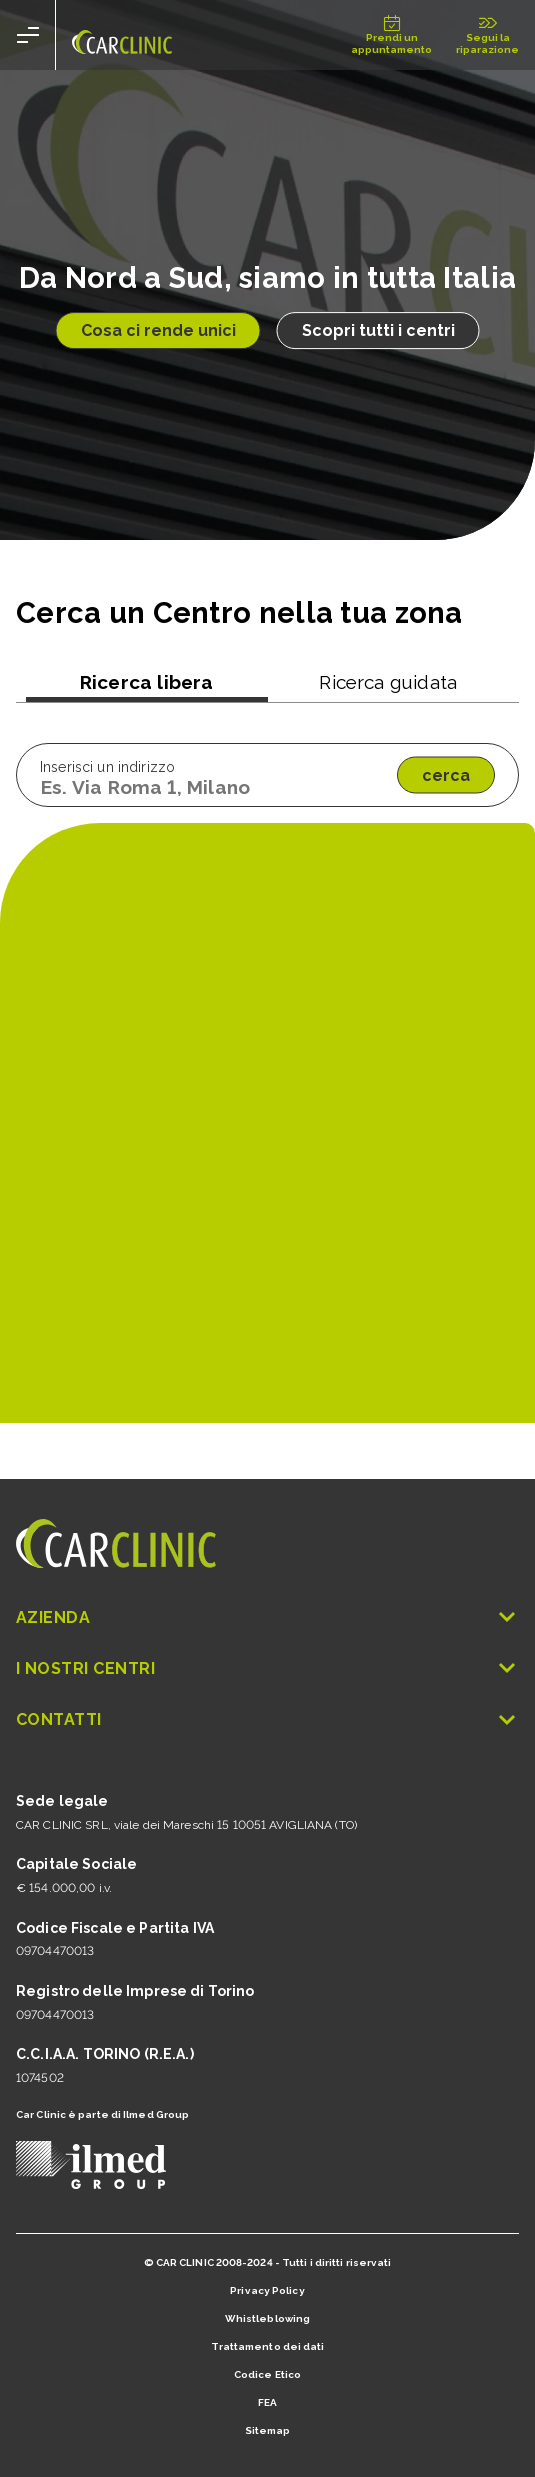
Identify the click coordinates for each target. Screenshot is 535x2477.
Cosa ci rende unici (158, 330)
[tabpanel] (267, 775)
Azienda (267, 1617)
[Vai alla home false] (122, 35)
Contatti (267, 1719)
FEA (267, 2402)
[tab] (147, 686)
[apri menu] (28, 35)
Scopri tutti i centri (378, 330)
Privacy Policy (267, 2290)
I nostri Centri (267, 1668)
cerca (446, 774)
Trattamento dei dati (268, 2346)
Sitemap (268, 2430)
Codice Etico (267, 2374)
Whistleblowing (267, 2318)
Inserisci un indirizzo (107, 767)
